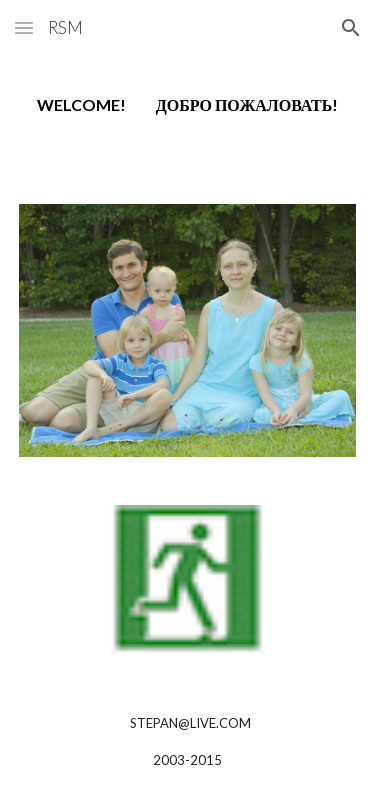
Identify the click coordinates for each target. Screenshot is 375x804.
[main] (188, 105)
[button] (24, 27)
